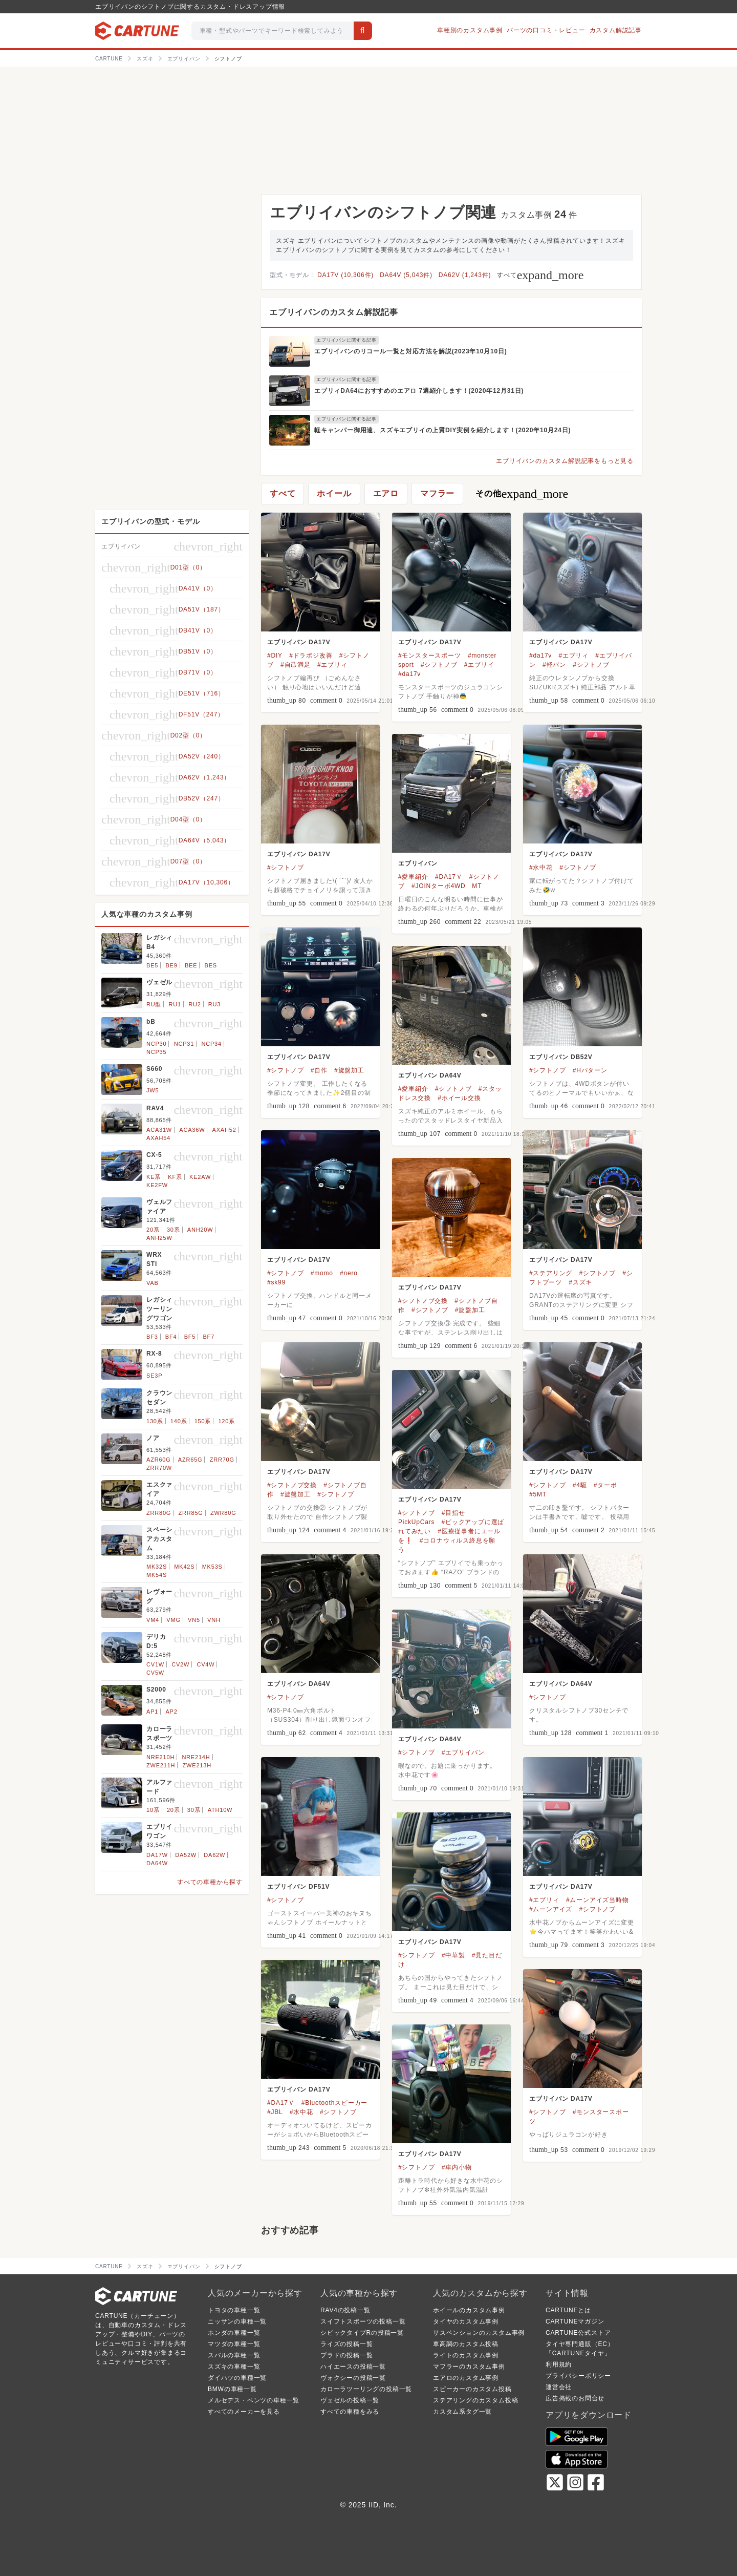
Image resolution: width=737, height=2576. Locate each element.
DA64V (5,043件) (406, 275)
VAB (152, 1283)
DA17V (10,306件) (345, 275)
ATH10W (220, 1810)
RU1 (175, 1004)
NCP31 (184, 1044)
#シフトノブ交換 (423, 1300)
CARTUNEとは (568, 2310)
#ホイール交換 (459, 1098)
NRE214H (196, 1757)
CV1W (155, 1664)
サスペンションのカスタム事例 (479, 2332)
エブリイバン (418, 863)
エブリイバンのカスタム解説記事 (333, 312)
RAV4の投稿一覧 (345, 2310)
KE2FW (157, 1185)
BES (211, 965)
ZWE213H (197, 1765)
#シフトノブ (439, 664)
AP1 (152, 1711)
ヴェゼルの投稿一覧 (349, 2400)
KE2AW (200, 1177)
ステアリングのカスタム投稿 (475, 2400)
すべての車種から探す (210, 1882)
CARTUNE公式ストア (578, 2332)
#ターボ (605, 1485)
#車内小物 (457, 2167)
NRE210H (160, 1757)
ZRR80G (158, 1513)
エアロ (386, 493)
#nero (349, 1273)
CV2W (180, 1664)
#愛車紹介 (413, 876)
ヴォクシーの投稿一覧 (353, 2377)
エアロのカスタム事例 (465, 2377)
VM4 (152, 1620)
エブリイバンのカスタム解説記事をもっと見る (565, 460)
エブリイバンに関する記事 (346, 340)
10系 (153, 1810)
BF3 (152, 1337)
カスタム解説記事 (616, 30)
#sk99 (276, 1282)
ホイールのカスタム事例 (469, 2310)
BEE (191, 965)
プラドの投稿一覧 (346, 2355)
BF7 (208, 1337)
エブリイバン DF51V (298, 1886)
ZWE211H (160, 1765)
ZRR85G (190, 1513)
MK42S (184, 1567)
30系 (173, 1230)
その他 (521, 493)
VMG (173, 1620)
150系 (202, 1421)
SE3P (154, 1376)
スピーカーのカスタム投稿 (472, 2389)
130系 (154, 1421)
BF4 (171, 1337)
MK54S (156, 1575)
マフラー (437, 493)
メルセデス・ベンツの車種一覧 (253, 2400)
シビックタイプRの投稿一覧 (362, 2332)
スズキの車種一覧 (234, 2366)
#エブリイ (479, 664)
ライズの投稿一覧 (346, 2344)
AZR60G (158, 1459)
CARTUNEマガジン (575, 2321)
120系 (226, 1421)
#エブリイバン (463, 1752)
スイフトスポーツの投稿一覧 (362, 2321)
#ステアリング (550, 1273)
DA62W (214, 1855)
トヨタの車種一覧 (234, 2310)
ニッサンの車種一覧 (237, 2321)
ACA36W (192, 1130)
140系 (178, 1421)
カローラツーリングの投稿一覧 (366, 2389)
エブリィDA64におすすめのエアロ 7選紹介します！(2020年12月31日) (419, 390)
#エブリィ (332, 664)
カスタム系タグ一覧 (462, 2411)
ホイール (334, 493)
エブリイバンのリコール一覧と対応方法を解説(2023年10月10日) (410, 351)
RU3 (214, 1004)
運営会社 (559, 2387)
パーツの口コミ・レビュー (546, 30)
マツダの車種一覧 (234, 2344)
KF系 (175, 1177)
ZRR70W (159, 1468)
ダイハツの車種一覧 (237, 2377)
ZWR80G (223, 1513)
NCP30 (156, 1044)
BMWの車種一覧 (232, 2389)
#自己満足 (295, 664)
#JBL (275, 2112)
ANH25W (159, 1238)
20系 (153, 1230)
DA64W (157, 1863)
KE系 (153, 1177)
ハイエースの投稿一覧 (353, 2366)
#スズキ (580, 1282)
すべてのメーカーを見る (244, 2411)
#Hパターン (590, 1070)
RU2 (194, 1004)
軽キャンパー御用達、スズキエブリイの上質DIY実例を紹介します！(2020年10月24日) (442, 430)
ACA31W (159, 1130)
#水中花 (541, 867)
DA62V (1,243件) (465, 275)
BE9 (171, 965)
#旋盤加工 (349, 1070)
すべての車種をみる (349, 2411)
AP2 (171, 1711)
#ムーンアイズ (550, 1909)
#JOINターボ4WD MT (446, 886)
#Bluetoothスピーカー (334, 2102)
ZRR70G (222, 1459)
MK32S (156, 1567)
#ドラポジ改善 (310, 655)
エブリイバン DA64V (430, 1075)
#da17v (409, 674)
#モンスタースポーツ (429, 655)
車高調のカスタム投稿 (465, 2344)
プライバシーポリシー (578, 2375)
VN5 (194, 1620)
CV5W (155, 1673)
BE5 (152, 965)
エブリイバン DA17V (299, 642)
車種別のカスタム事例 (470, 30)
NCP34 (211, 1044)
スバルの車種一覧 (234, 2355)
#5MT (538, 1494)
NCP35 (156, 1052)
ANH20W (200, 1230)
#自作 (319, 1070)
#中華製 (453, 1955)
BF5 (190, 1337)
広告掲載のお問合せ (575, 2398)
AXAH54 (158, 1138)
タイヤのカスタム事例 (465, 2321)
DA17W (157, 1855)
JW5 (152, 1090)
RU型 (153, 1004)
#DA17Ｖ (449, 876)
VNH (214, 1620)
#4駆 (580, 1485)
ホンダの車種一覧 (234, 2332)
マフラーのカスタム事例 (469, 2366)
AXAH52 (224, 1130)
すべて (540, 275)
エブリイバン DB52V (561, 1057)
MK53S (212, 1567)
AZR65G (190, 1459)
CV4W (205, 1664)
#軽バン (554, 664)
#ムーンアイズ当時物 (597, 1900)
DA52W (186, 1855)
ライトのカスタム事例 (465, 2355)
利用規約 (559, 2364)
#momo (322, 1273)
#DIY (275, 655)
